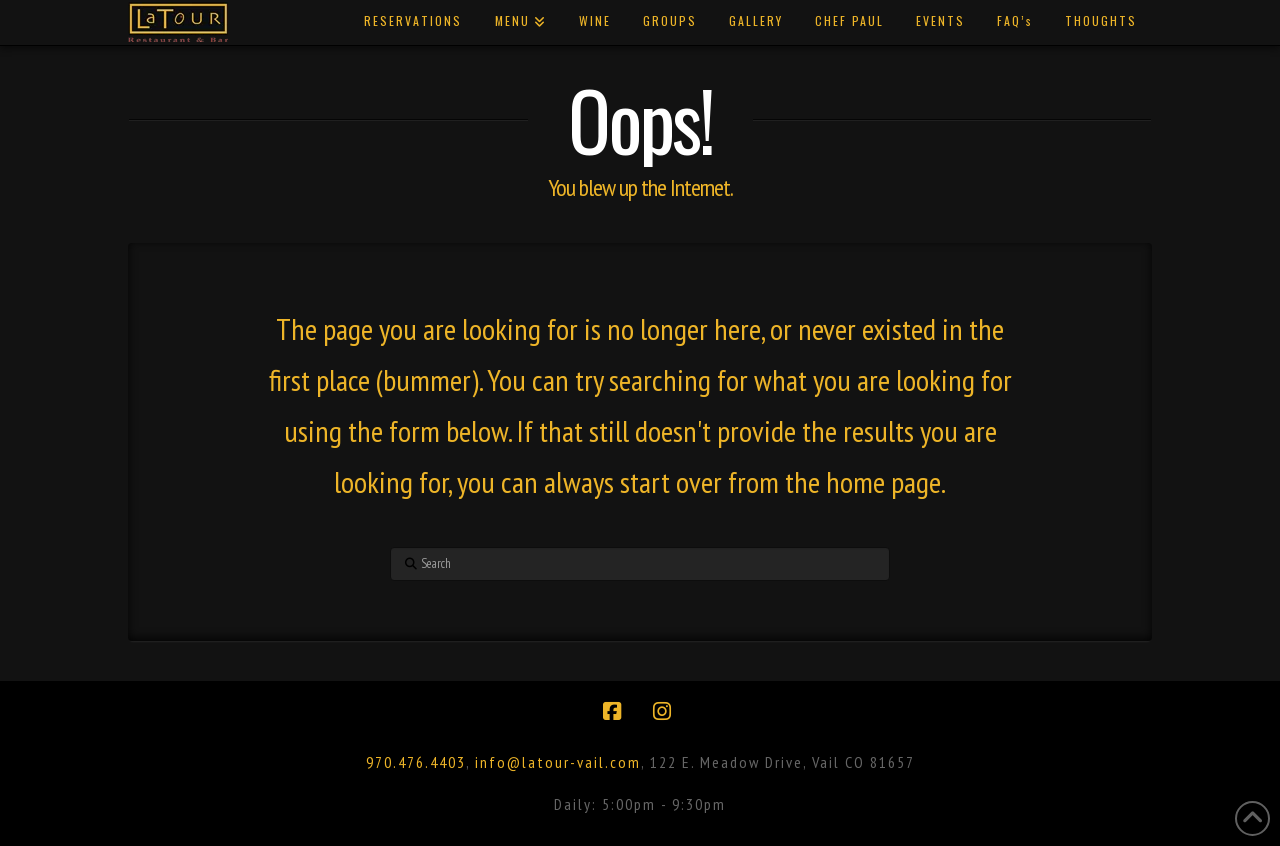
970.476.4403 (416, 762)
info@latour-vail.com (558, 762)
